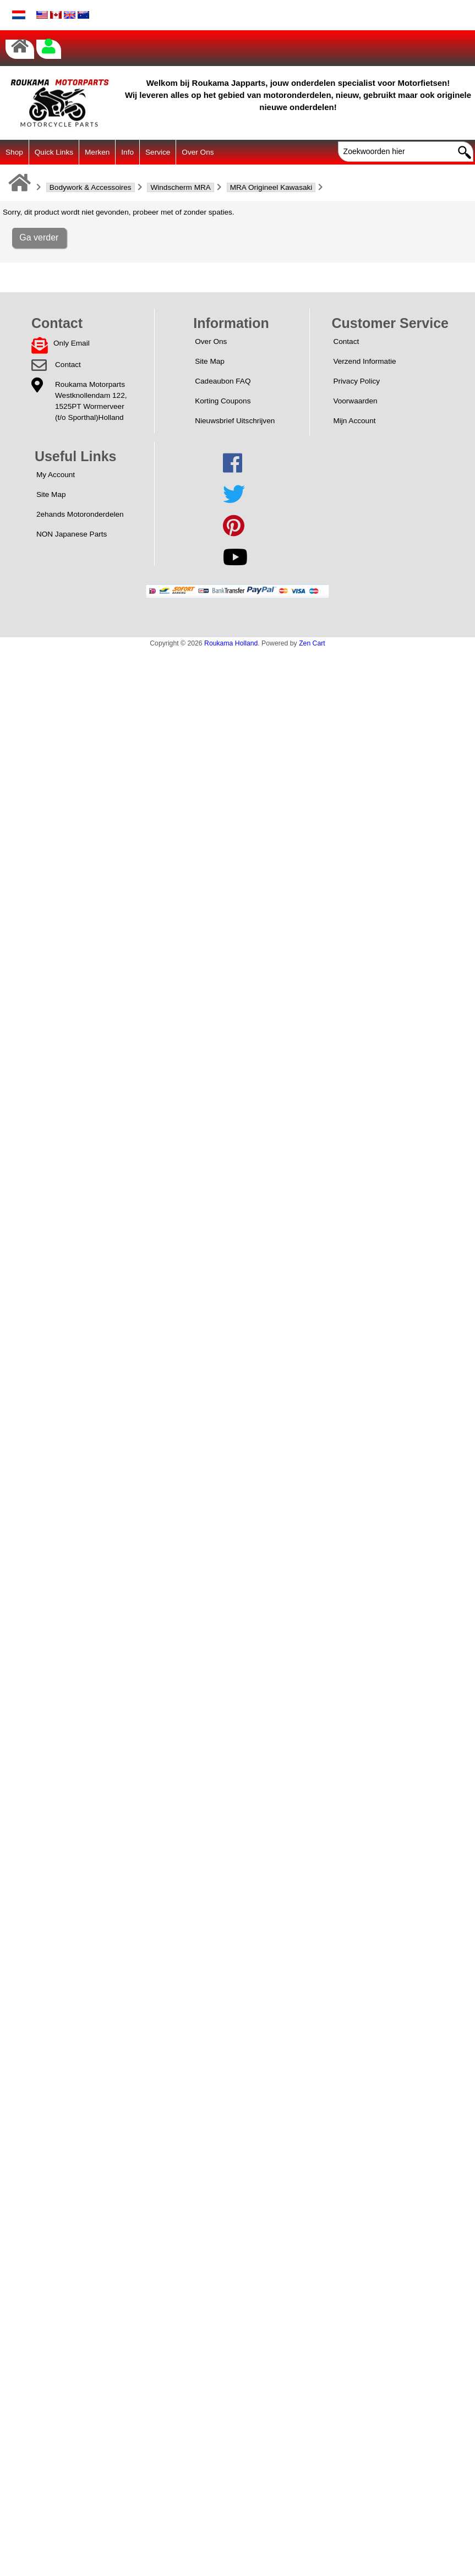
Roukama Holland (231, 643)
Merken (97, 152)
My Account (55, 475)
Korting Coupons (222, 401)
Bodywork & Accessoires (91, 187)
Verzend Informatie (364, 361)
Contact (68, 364)
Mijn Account (354, 421)
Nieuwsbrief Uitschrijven (235, 421)
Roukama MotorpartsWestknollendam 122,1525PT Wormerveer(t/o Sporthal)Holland (91, 401)
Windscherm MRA (180, 187)
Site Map (210, 361)
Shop (14, 152)
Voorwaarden (355, 401)
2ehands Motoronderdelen (80, 514)
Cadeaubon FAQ (222, 381)
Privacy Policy (356, 381)
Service (157, 152)
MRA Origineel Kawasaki (271, 187)
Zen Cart (312, 643)
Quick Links (54, 152)
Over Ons (198, 152)
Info (127, 152)
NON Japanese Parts (71, 534)
